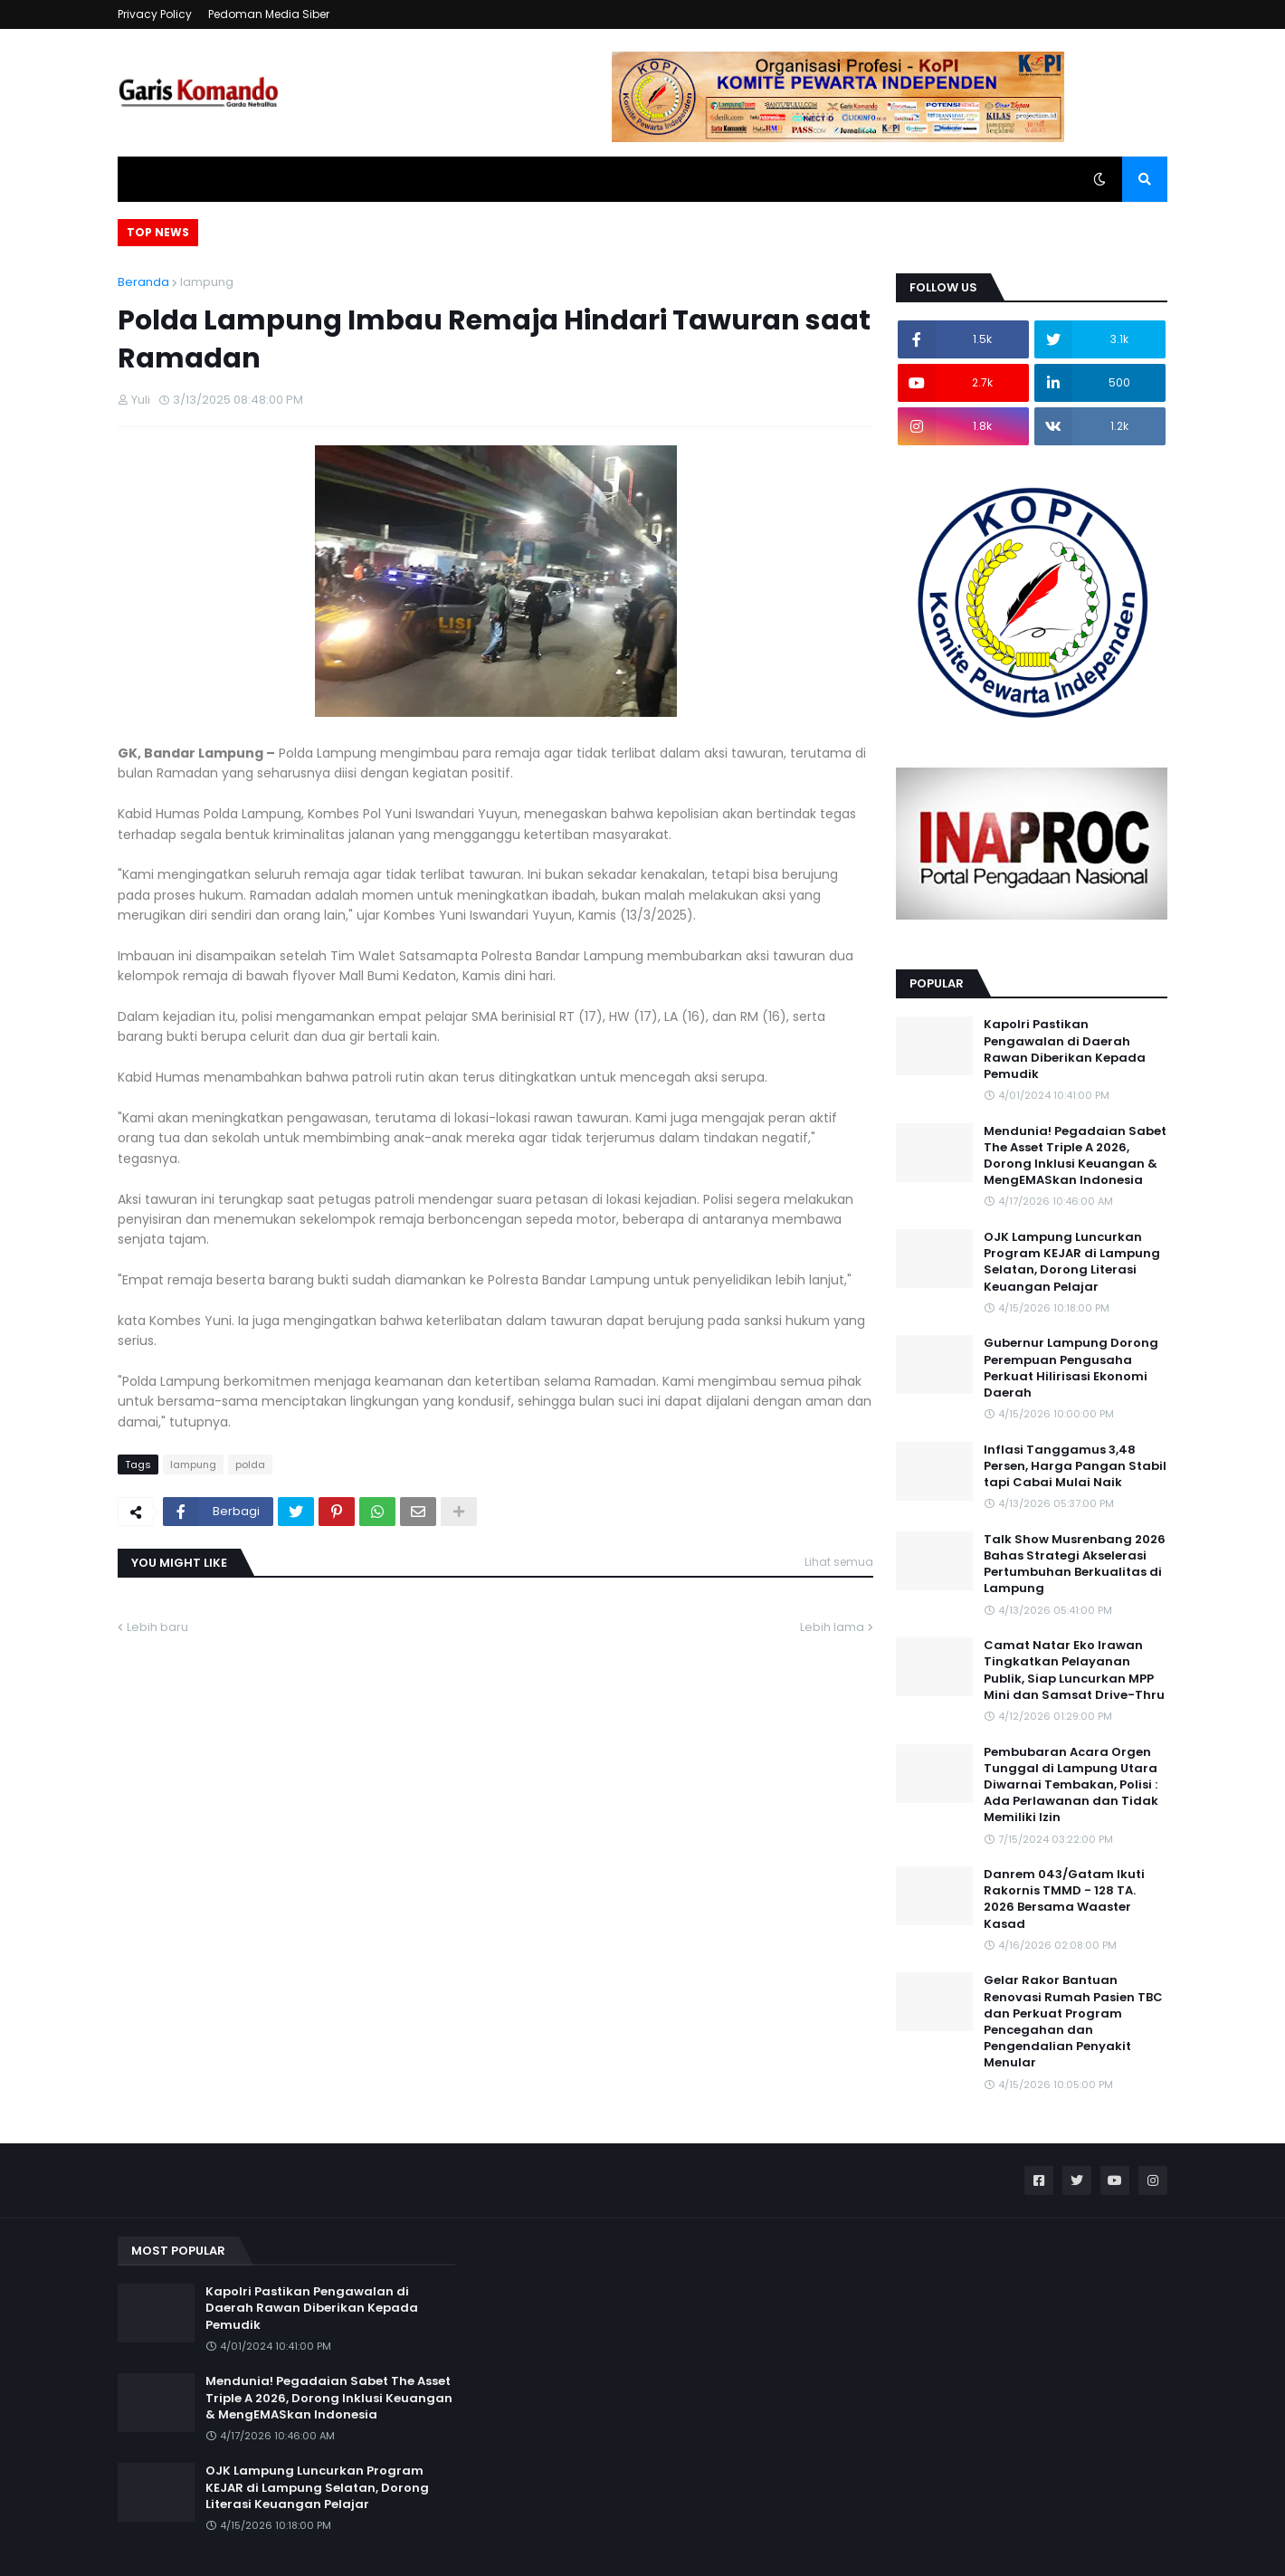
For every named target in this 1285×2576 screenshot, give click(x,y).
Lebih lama (832, 1627)
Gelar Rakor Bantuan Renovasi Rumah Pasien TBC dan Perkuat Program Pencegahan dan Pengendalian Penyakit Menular (1073, 2021)
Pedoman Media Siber (268, 14)
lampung (206, 282)
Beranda (143, 282)
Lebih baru (157, 1627)
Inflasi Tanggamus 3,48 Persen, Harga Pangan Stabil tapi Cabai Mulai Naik (1075, 1466)
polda (250, 1464)
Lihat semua (838, 1561)
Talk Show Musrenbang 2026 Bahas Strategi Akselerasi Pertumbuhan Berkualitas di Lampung (1075, 1564)
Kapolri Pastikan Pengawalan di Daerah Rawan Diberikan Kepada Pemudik (1065, 1049)
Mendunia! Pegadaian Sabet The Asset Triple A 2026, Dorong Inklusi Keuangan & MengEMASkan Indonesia (1075, 1156)
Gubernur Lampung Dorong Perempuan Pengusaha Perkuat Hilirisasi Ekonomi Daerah (1071, 1368)
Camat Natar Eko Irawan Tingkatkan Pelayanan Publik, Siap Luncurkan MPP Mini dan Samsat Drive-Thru (1074, 1670)
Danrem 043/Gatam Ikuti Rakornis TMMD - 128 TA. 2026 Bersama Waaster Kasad (1064, 1899)
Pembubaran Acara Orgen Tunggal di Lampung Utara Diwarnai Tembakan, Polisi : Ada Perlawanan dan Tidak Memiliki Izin (1071, 1785)
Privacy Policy (155, 14)
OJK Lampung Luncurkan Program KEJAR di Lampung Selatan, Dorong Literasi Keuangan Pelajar (1072, 1262)
